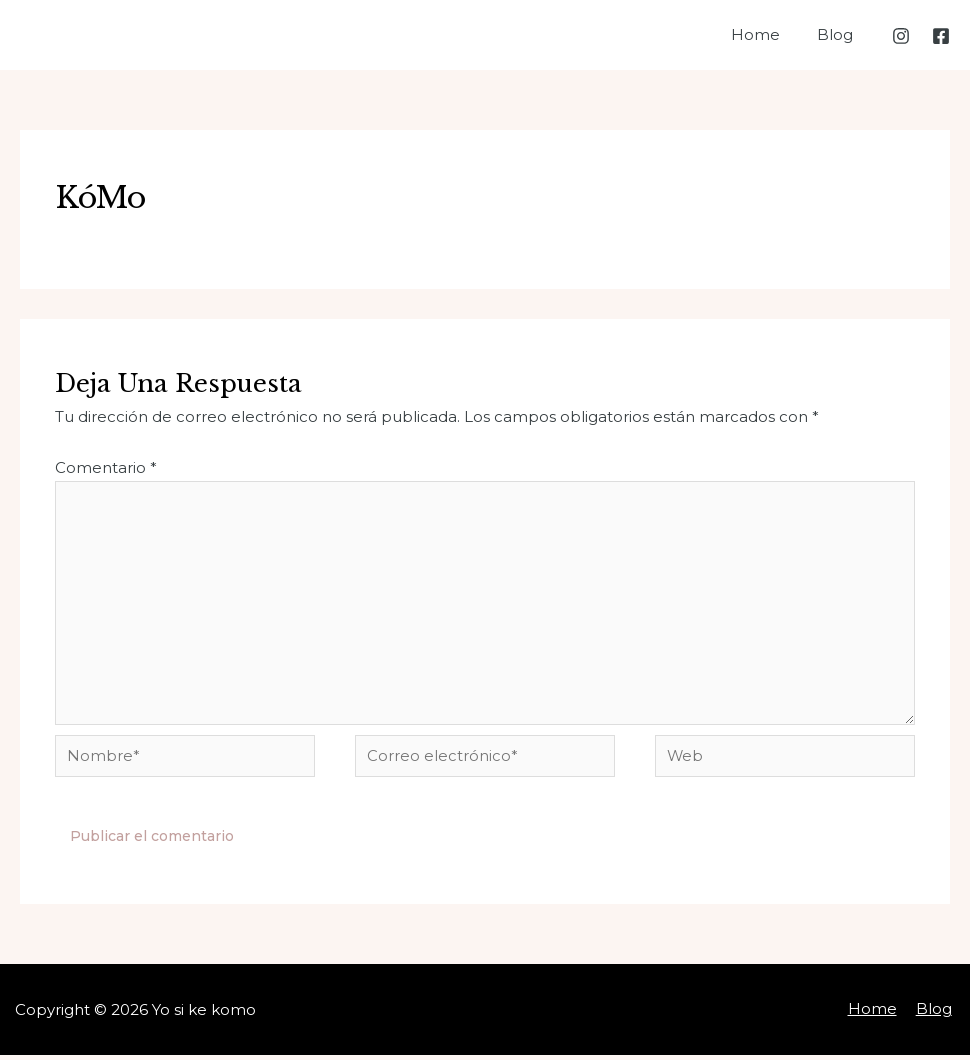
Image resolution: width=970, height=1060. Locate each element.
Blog (839, 34)
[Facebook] (941, 36)
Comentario (106, 467)
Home (766, 34)
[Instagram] (901, 36)
